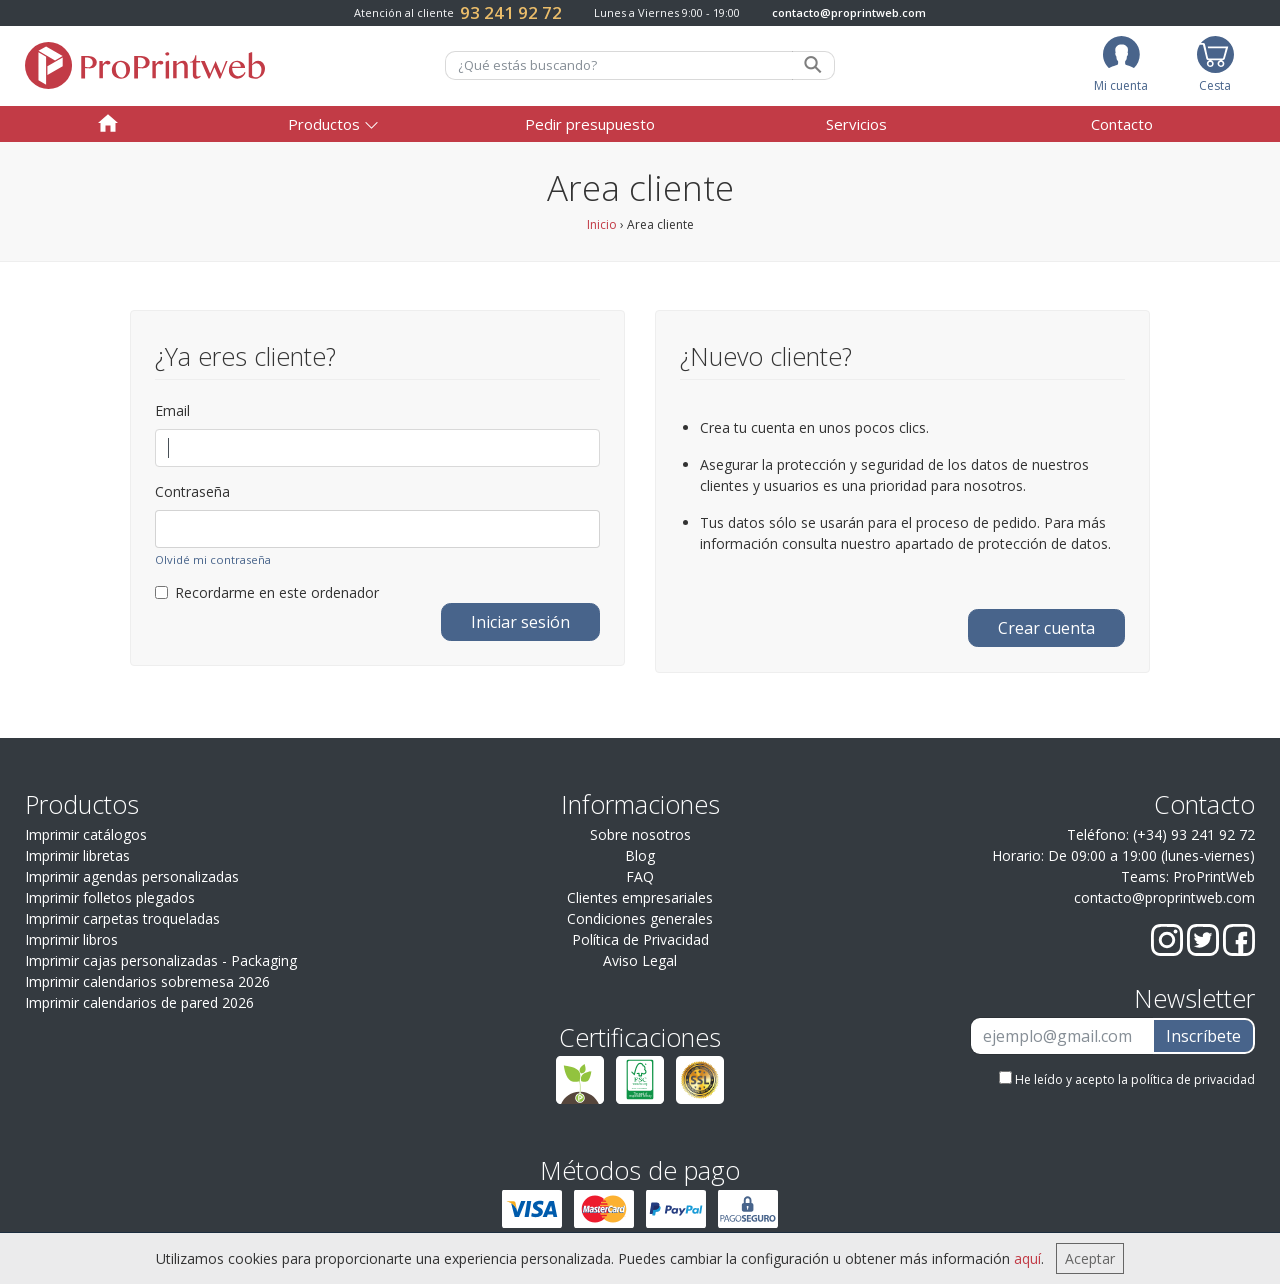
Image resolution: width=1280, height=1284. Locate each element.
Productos (324, 124)
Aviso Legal (640, 960)
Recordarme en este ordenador (267, 592)
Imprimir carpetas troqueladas (122, 918)
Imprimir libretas (77, 855)
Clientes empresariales (640, 897)
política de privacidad (1193, 1079)
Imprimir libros (71, 939)
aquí (1027, 1258)
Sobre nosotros (640, 834)
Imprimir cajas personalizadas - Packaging (161, 960)
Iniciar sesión (520, 622)
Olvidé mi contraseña (213, 559)
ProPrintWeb (1214, 876)
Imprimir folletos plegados (110, 897)
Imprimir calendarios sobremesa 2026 (147, 981)
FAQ (640, 876)
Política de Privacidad (640, 939)
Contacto (1122, 124)
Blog (640, 855)
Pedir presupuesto (590, 124)
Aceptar (1090, 1258)
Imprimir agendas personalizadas (132, 876)
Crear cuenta (1046, 628)
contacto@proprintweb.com (849, 12)
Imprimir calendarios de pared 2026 (139, 1002)
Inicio (602, 224)
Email (172, 410)
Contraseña (192, 491)
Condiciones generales (640, 918)
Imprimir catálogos (86, 834)
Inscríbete (1203, 1036)
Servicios (856, 124)
